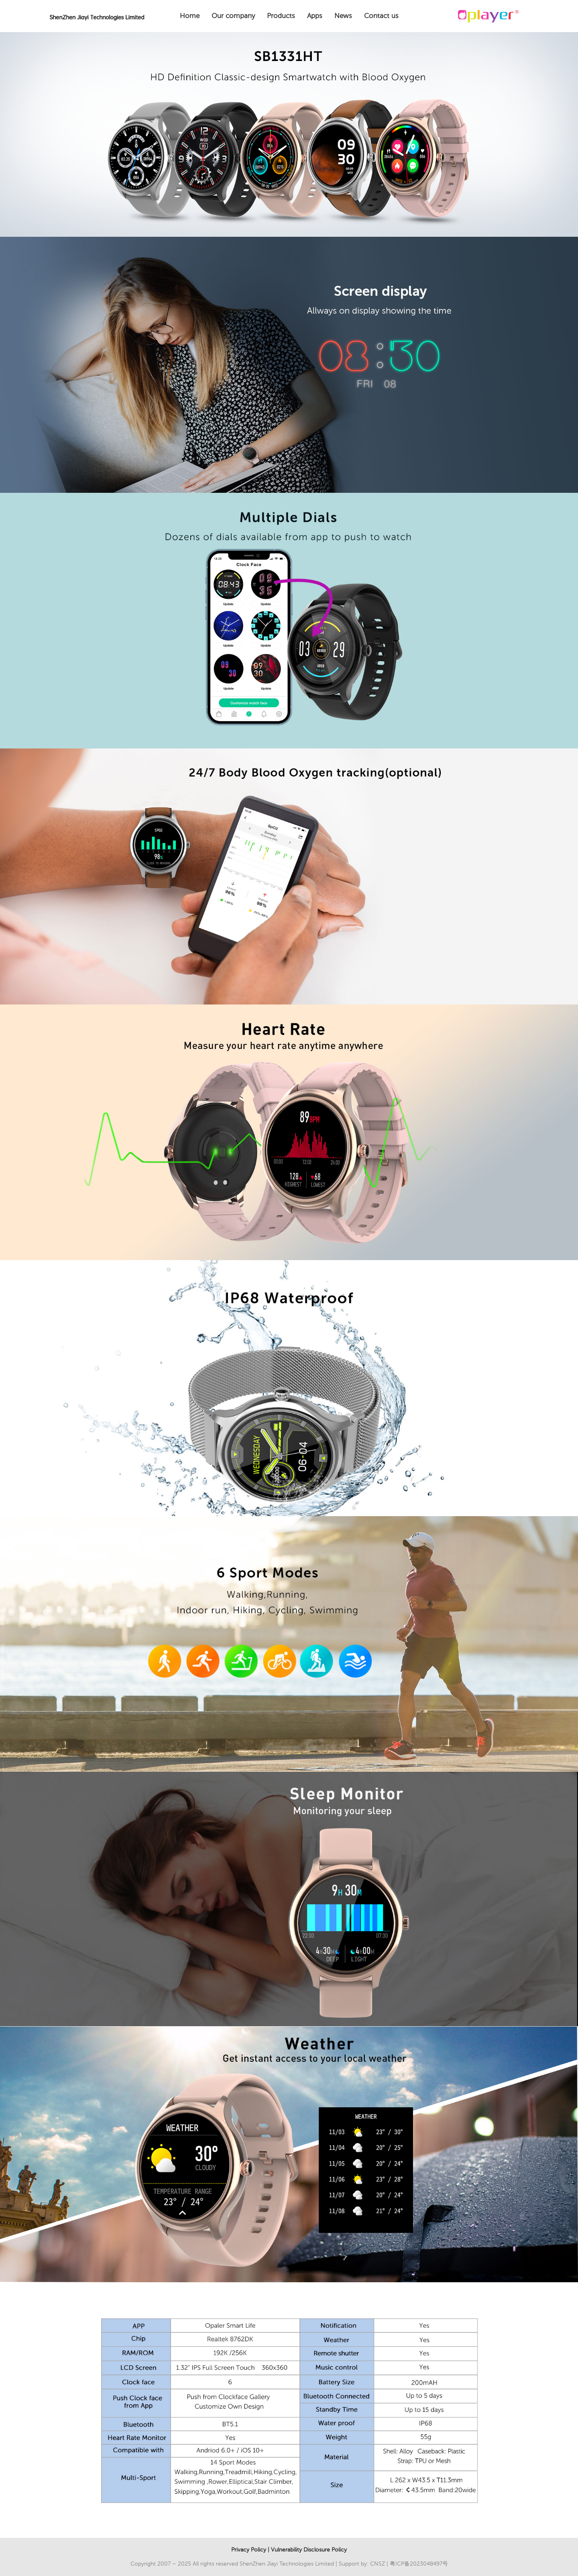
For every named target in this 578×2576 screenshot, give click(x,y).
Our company (233, 16)
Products (281, 16)
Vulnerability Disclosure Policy (309, 2550)
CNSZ (377, 2564)
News (343, 16)
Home (189, 16)
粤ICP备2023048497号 (419, 2564)
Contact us (381, 16)
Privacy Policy (248, 2550)
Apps (314, 16)
